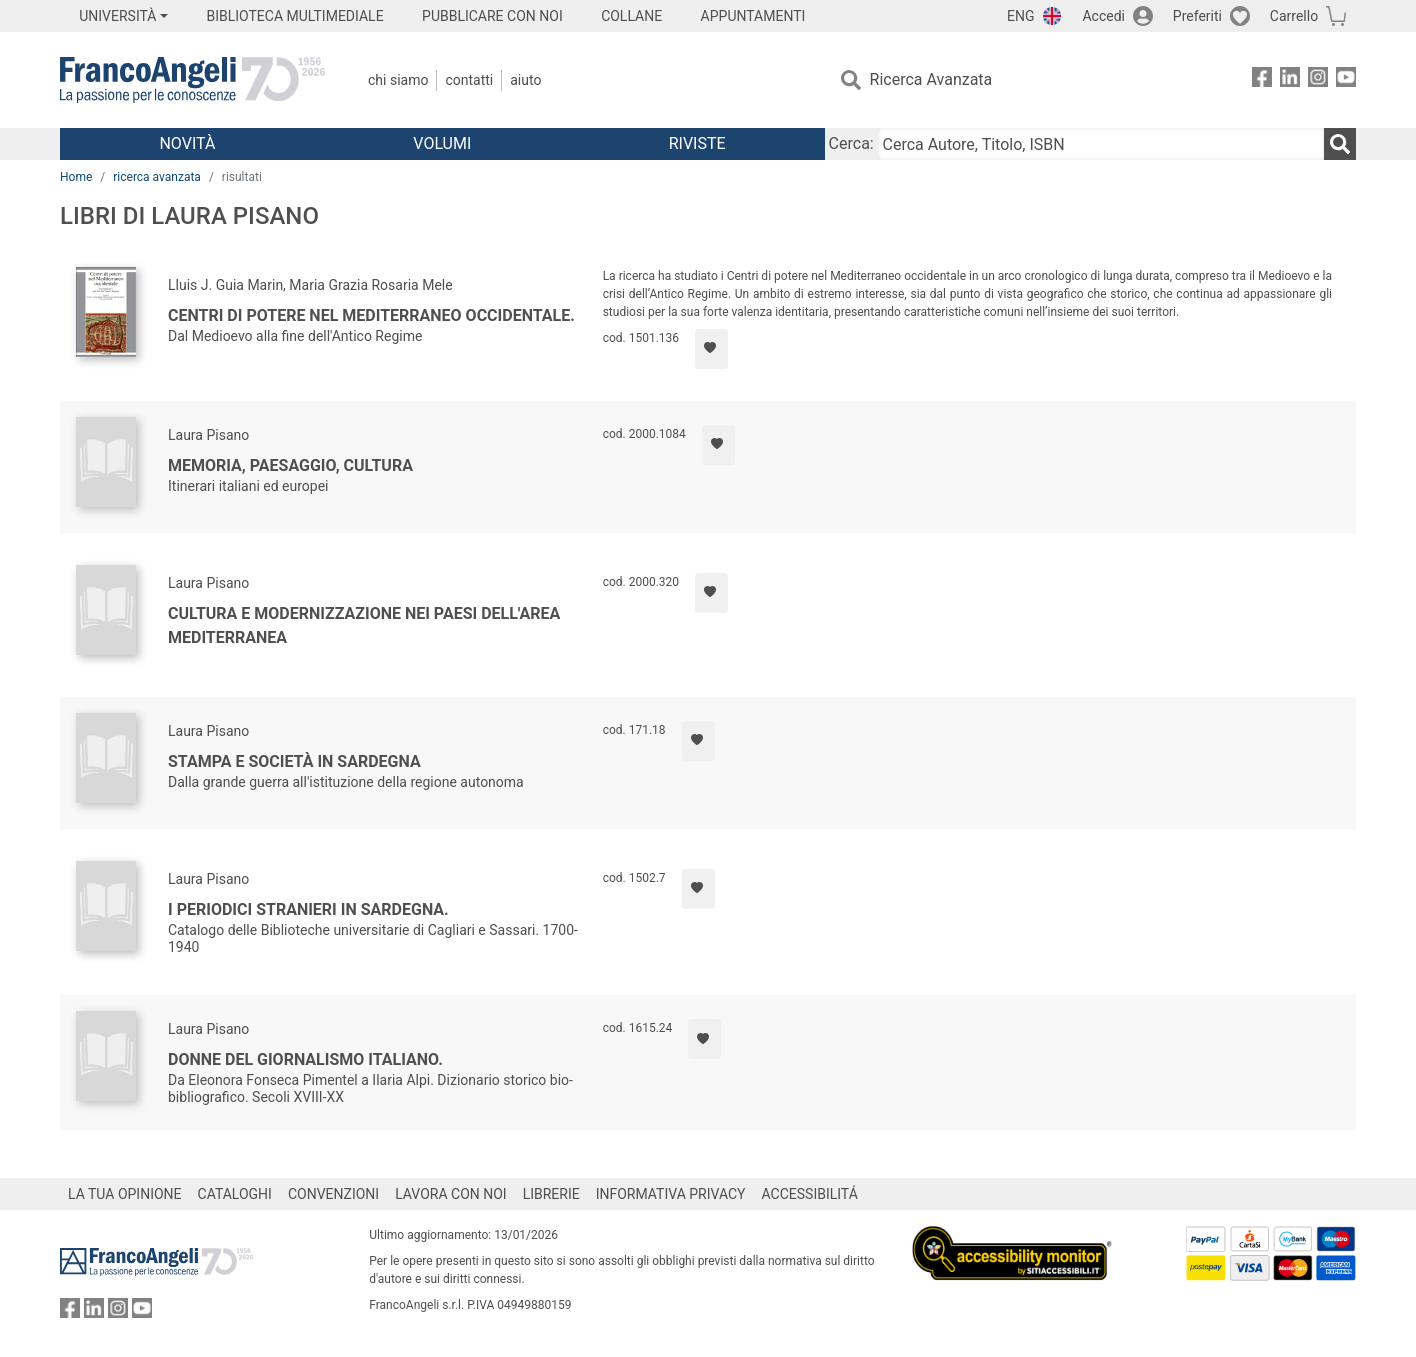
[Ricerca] (1340, 144)
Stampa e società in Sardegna (294, 761)
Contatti (469, 80)
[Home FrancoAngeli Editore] (192, 80)
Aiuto (525, 80)
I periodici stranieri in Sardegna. (308, 909)
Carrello (1294, 16)
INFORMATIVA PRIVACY (671, 1194)
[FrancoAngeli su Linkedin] (1290, 80)
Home (76, 177)
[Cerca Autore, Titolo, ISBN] (1101, 144)
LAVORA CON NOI (451, 1194)
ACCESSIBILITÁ (810, 1194)
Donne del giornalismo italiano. (305, 1059)
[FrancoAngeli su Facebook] (1262, 80)
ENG (1020, 16)
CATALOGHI (235, 1194)
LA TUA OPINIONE (125, 1194)
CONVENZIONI (333, 1194)
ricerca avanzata (157, 177)
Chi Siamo (398, 80)
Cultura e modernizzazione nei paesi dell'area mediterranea (364, 625)
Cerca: (851, 143)
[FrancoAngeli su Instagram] (1318, 80)
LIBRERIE (551, 1194)
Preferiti (1197, 16)
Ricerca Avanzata (931, 79)
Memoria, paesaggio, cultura (290, 465)
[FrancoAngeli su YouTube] (1346, 80)
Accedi (1103, 16)
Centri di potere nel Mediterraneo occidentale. (371, 315)
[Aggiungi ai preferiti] (711, 349)
